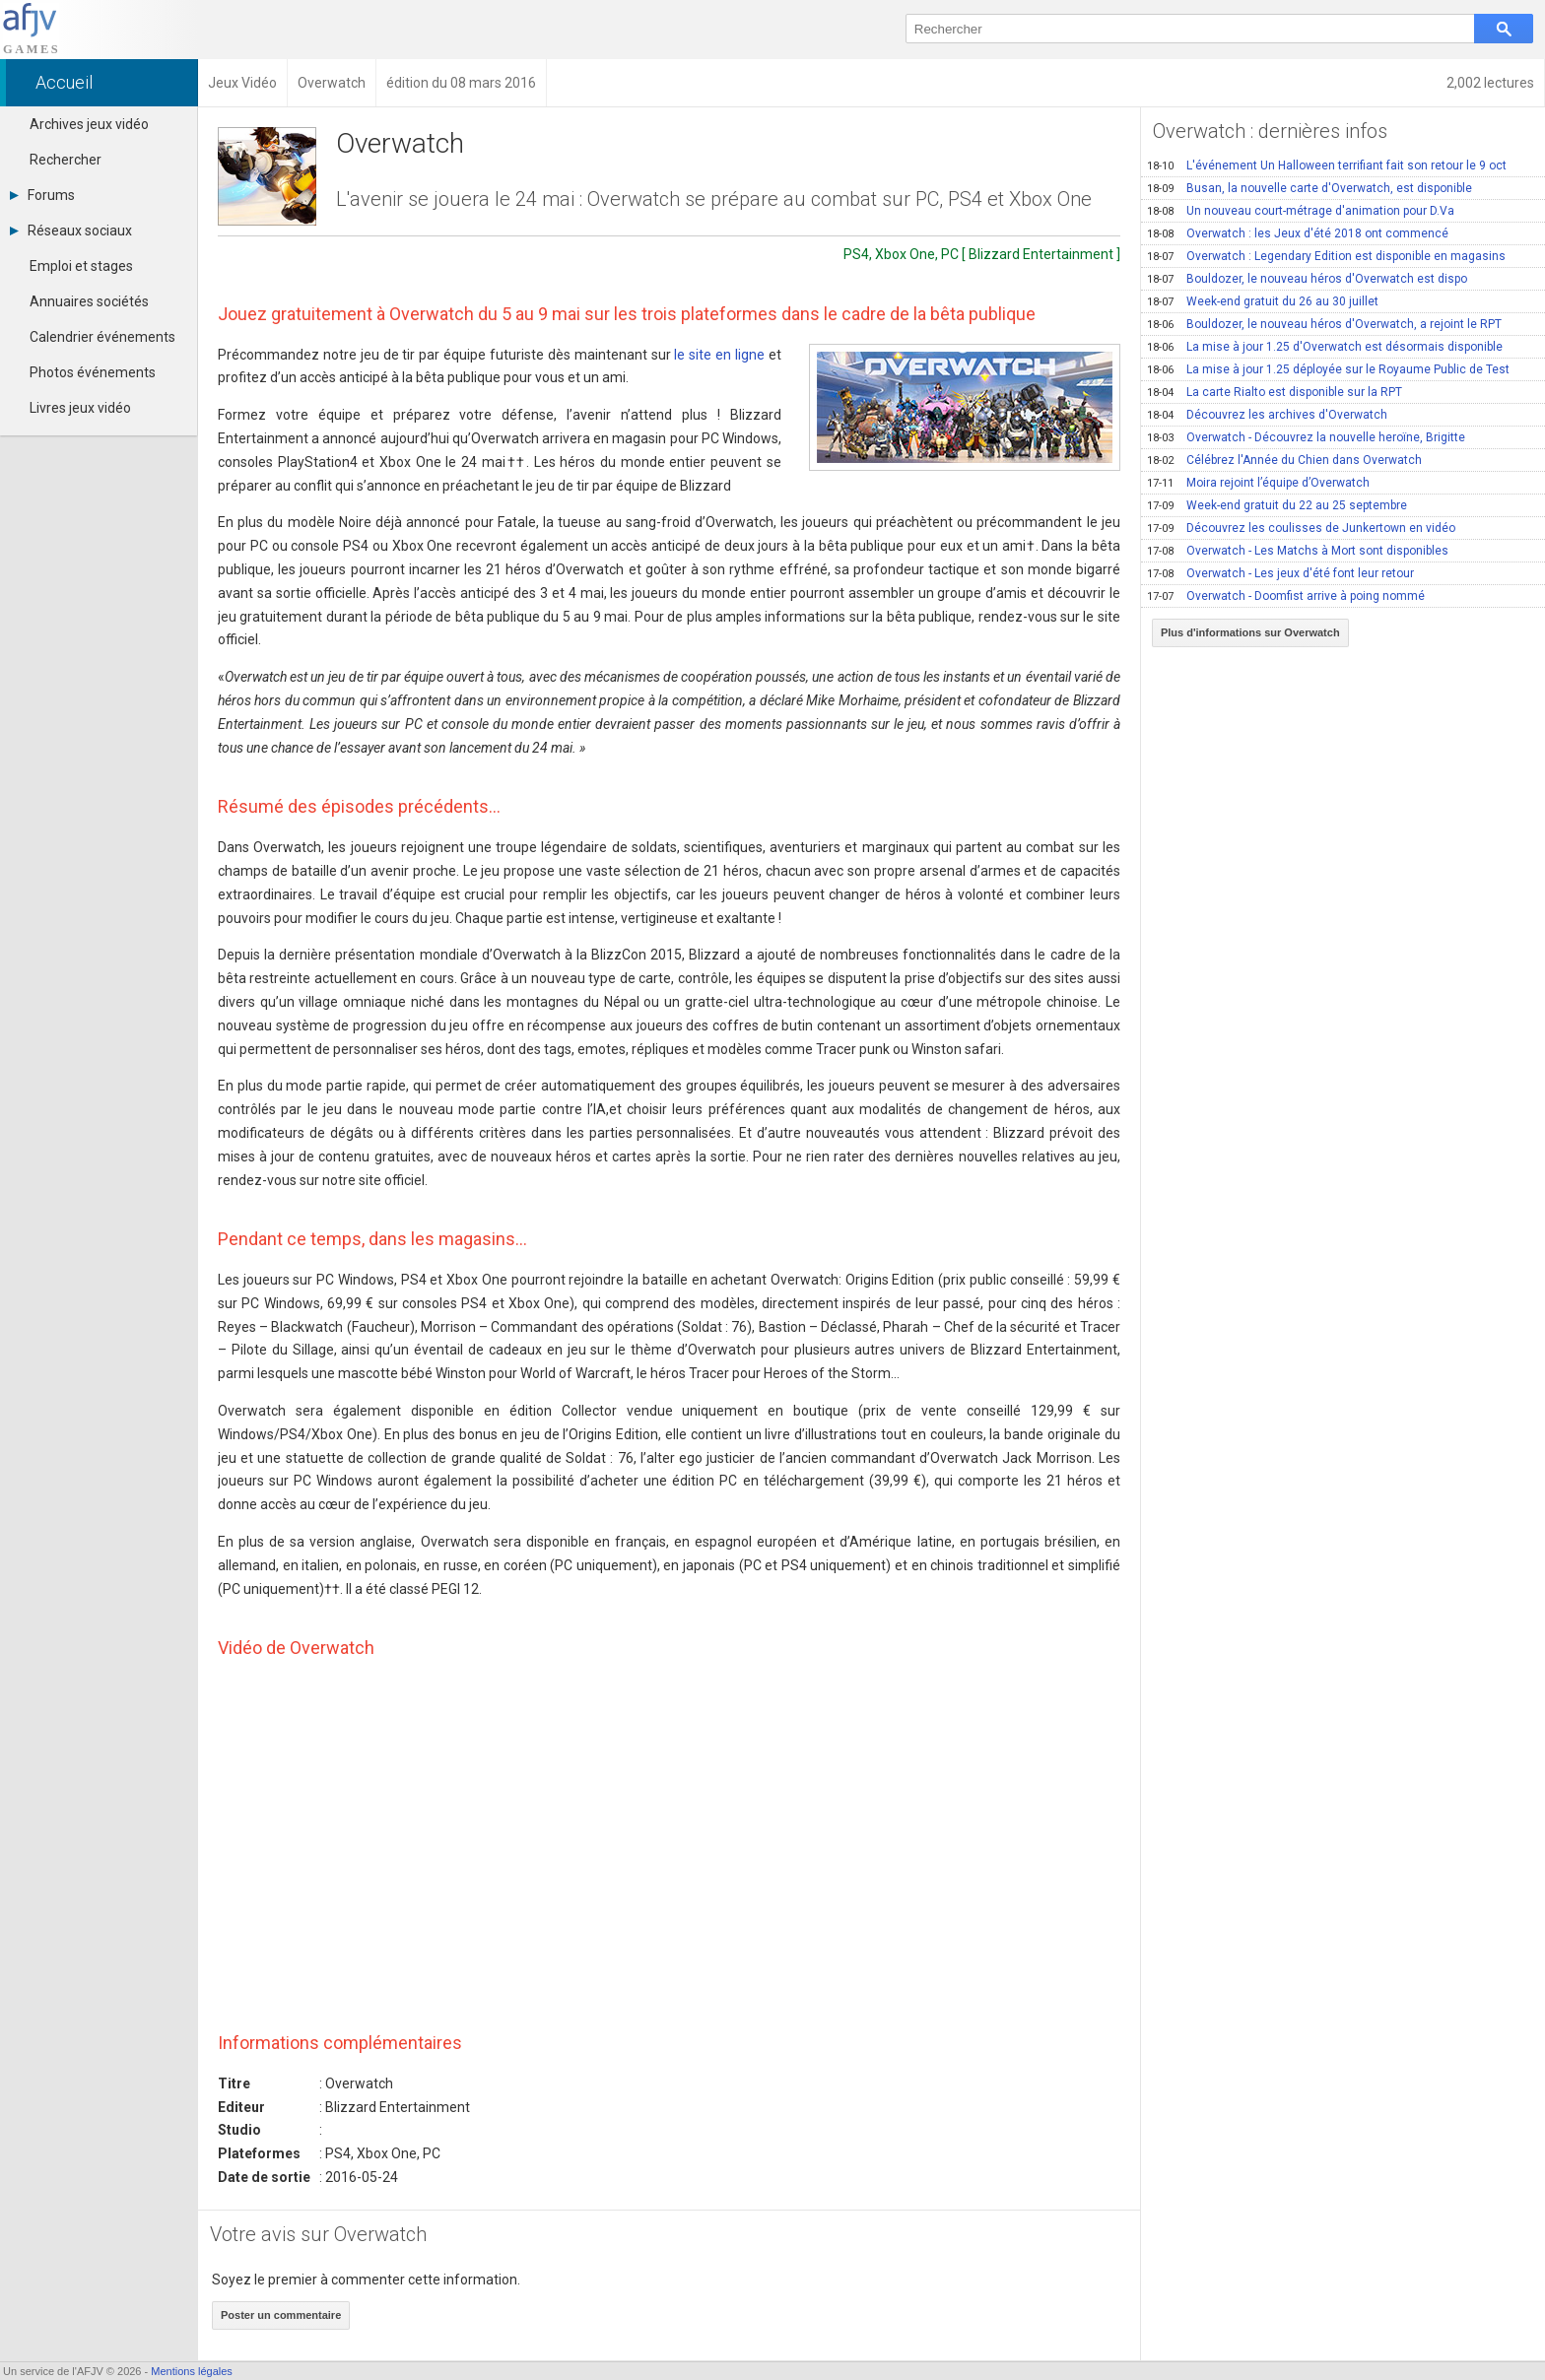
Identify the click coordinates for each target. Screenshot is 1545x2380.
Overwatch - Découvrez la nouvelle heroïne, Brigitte (1306, 437)
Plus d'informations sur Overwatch (1250, 632)
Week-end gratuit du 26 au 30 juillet (1262, 301)
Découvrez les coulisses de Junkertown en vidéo (1301, 528)
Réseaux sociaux (71, 230)
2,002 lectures (1490, 83)
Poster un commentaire (281, 2315)
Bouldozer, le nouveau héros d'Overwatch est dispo (1307, 279)
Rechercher (65, 159)
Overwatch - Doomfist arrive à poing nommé (1286, 596)
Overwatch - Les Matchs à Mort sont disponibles (1297, 551)
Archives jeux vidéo (89, 124)
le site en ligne (719, 355)
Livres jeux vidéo (80, 408)
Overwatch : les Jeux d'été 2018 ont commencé (1297, 233)
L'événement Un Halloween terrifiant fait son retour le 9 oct (1327, 165)
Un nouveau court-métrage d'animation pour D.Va (1300, 211)
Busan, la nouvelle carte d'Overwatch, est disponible (1309, 188)
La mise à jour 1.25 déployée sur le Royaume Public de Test (1328, 369)
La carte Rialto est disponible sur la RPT (1274, 392)
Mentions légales (192, 2371)
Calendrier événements (102, 337)
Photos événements (93, 372)
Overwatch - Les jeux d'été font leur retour (1280, 573)
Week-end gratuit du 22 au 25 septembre (1277, 505)
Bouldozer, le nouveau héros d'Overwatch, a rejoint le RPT (1324, 324)
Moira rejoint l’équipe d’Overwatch (1258, 483)
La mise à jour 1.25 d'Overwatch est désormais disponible (1325, 347)
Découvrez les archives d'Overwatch (1267, 415)
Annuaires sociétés (89, 301)
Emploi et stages (81, 266)
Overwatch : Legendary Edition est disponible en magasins (1326, 256)
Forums (42, 195)
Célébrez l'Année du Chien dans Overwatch (1284, 460)
